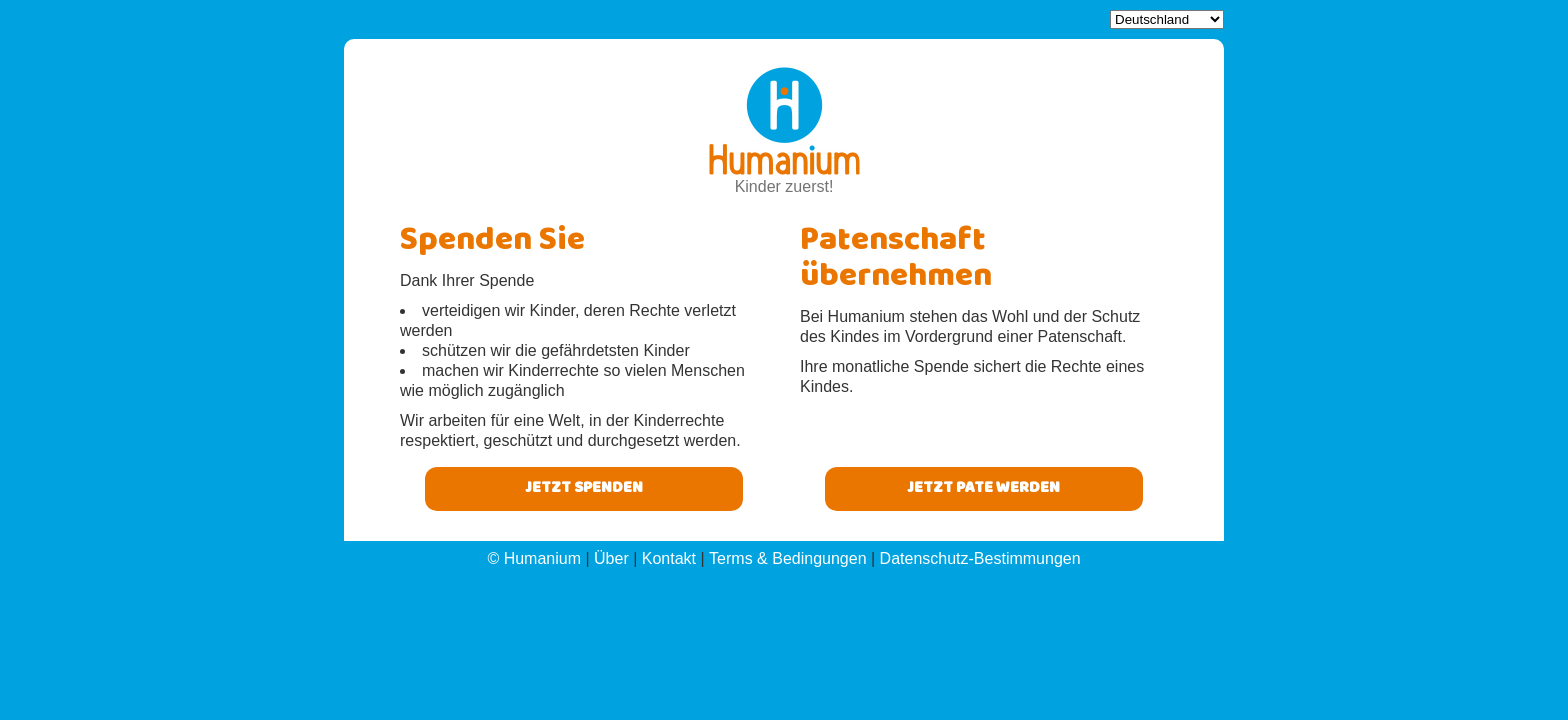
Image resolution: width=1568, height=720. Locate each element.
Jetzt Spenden (584, 489)
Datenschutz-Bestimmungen (980, 558)
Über (611, 558)
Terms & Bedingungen (787, 558)
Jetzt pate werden (983, 489)
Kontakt (669, 558)
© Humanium (534, 558)
